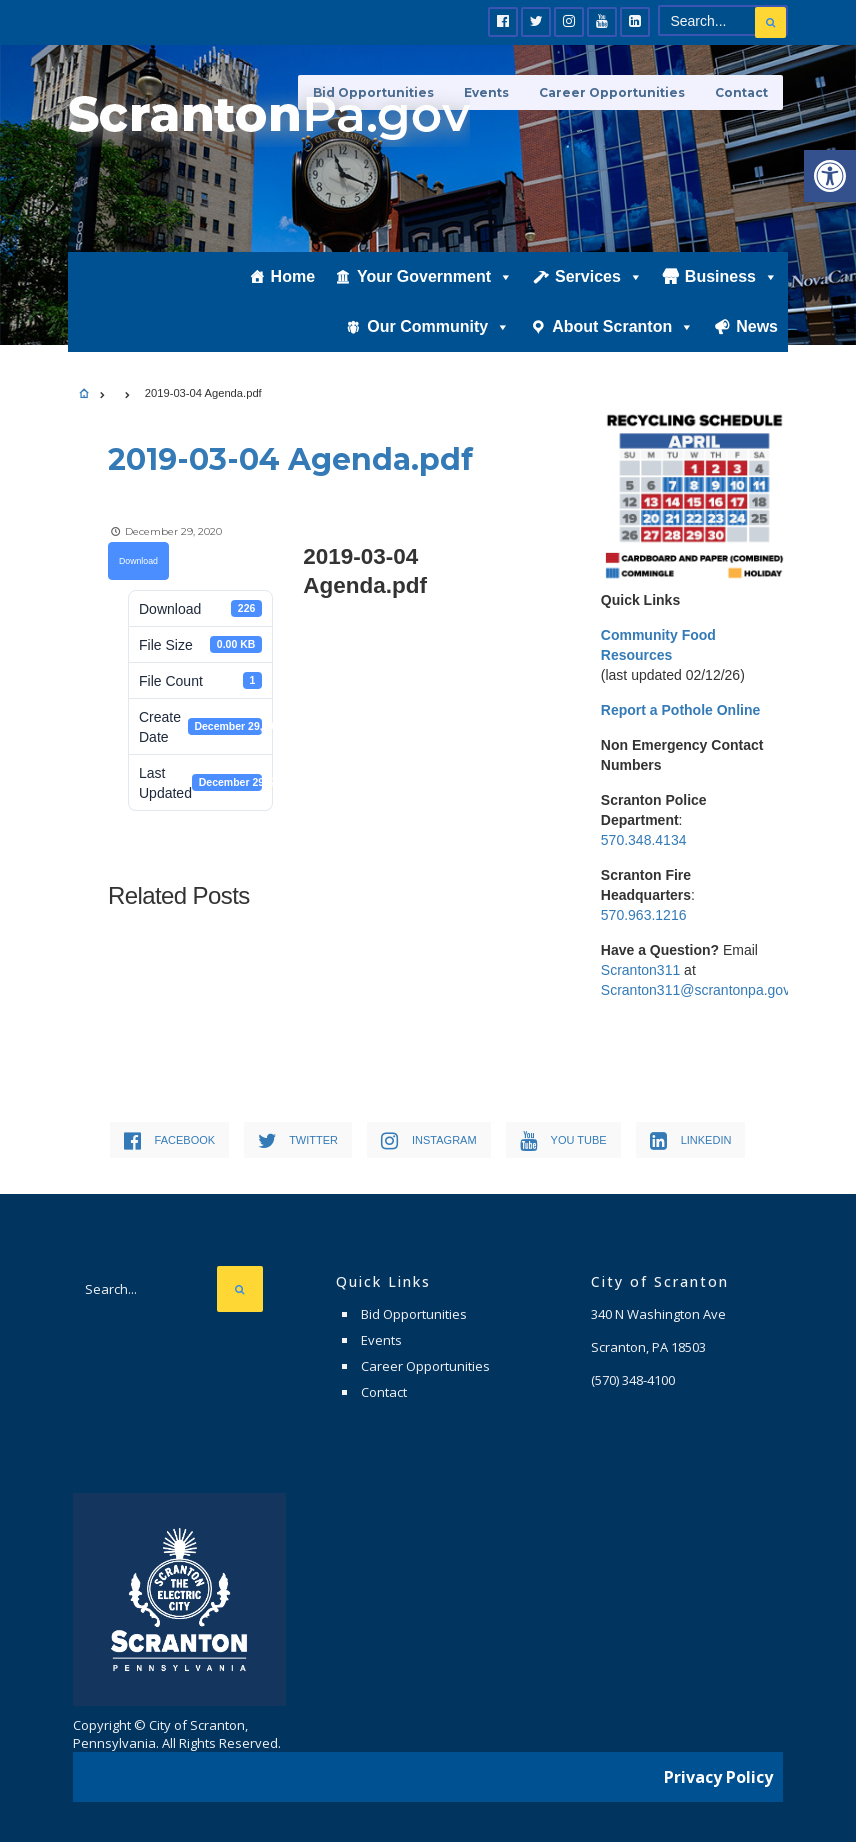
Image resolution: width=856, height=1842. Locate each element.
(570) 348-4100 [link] (633, 1380)
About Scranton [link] (623, 327)
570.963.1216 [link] (644, 915)
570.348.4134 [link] (644, 840)
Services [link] (599, 277)
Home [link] (293, 276)
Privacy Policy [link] (718, 1777)
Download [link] (138, 561)
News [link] (757, 326)
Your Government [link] (435, 277)
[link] (830, 176)
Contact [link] (741, 92)
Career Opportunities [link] (612, 92)
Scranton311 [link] (640, 970)
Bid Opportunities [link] (414, 1314)
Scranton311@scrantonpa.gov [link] (695, 990)
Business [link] (731, 277)
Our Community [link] (438, 327)
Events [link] (381, 1340)
